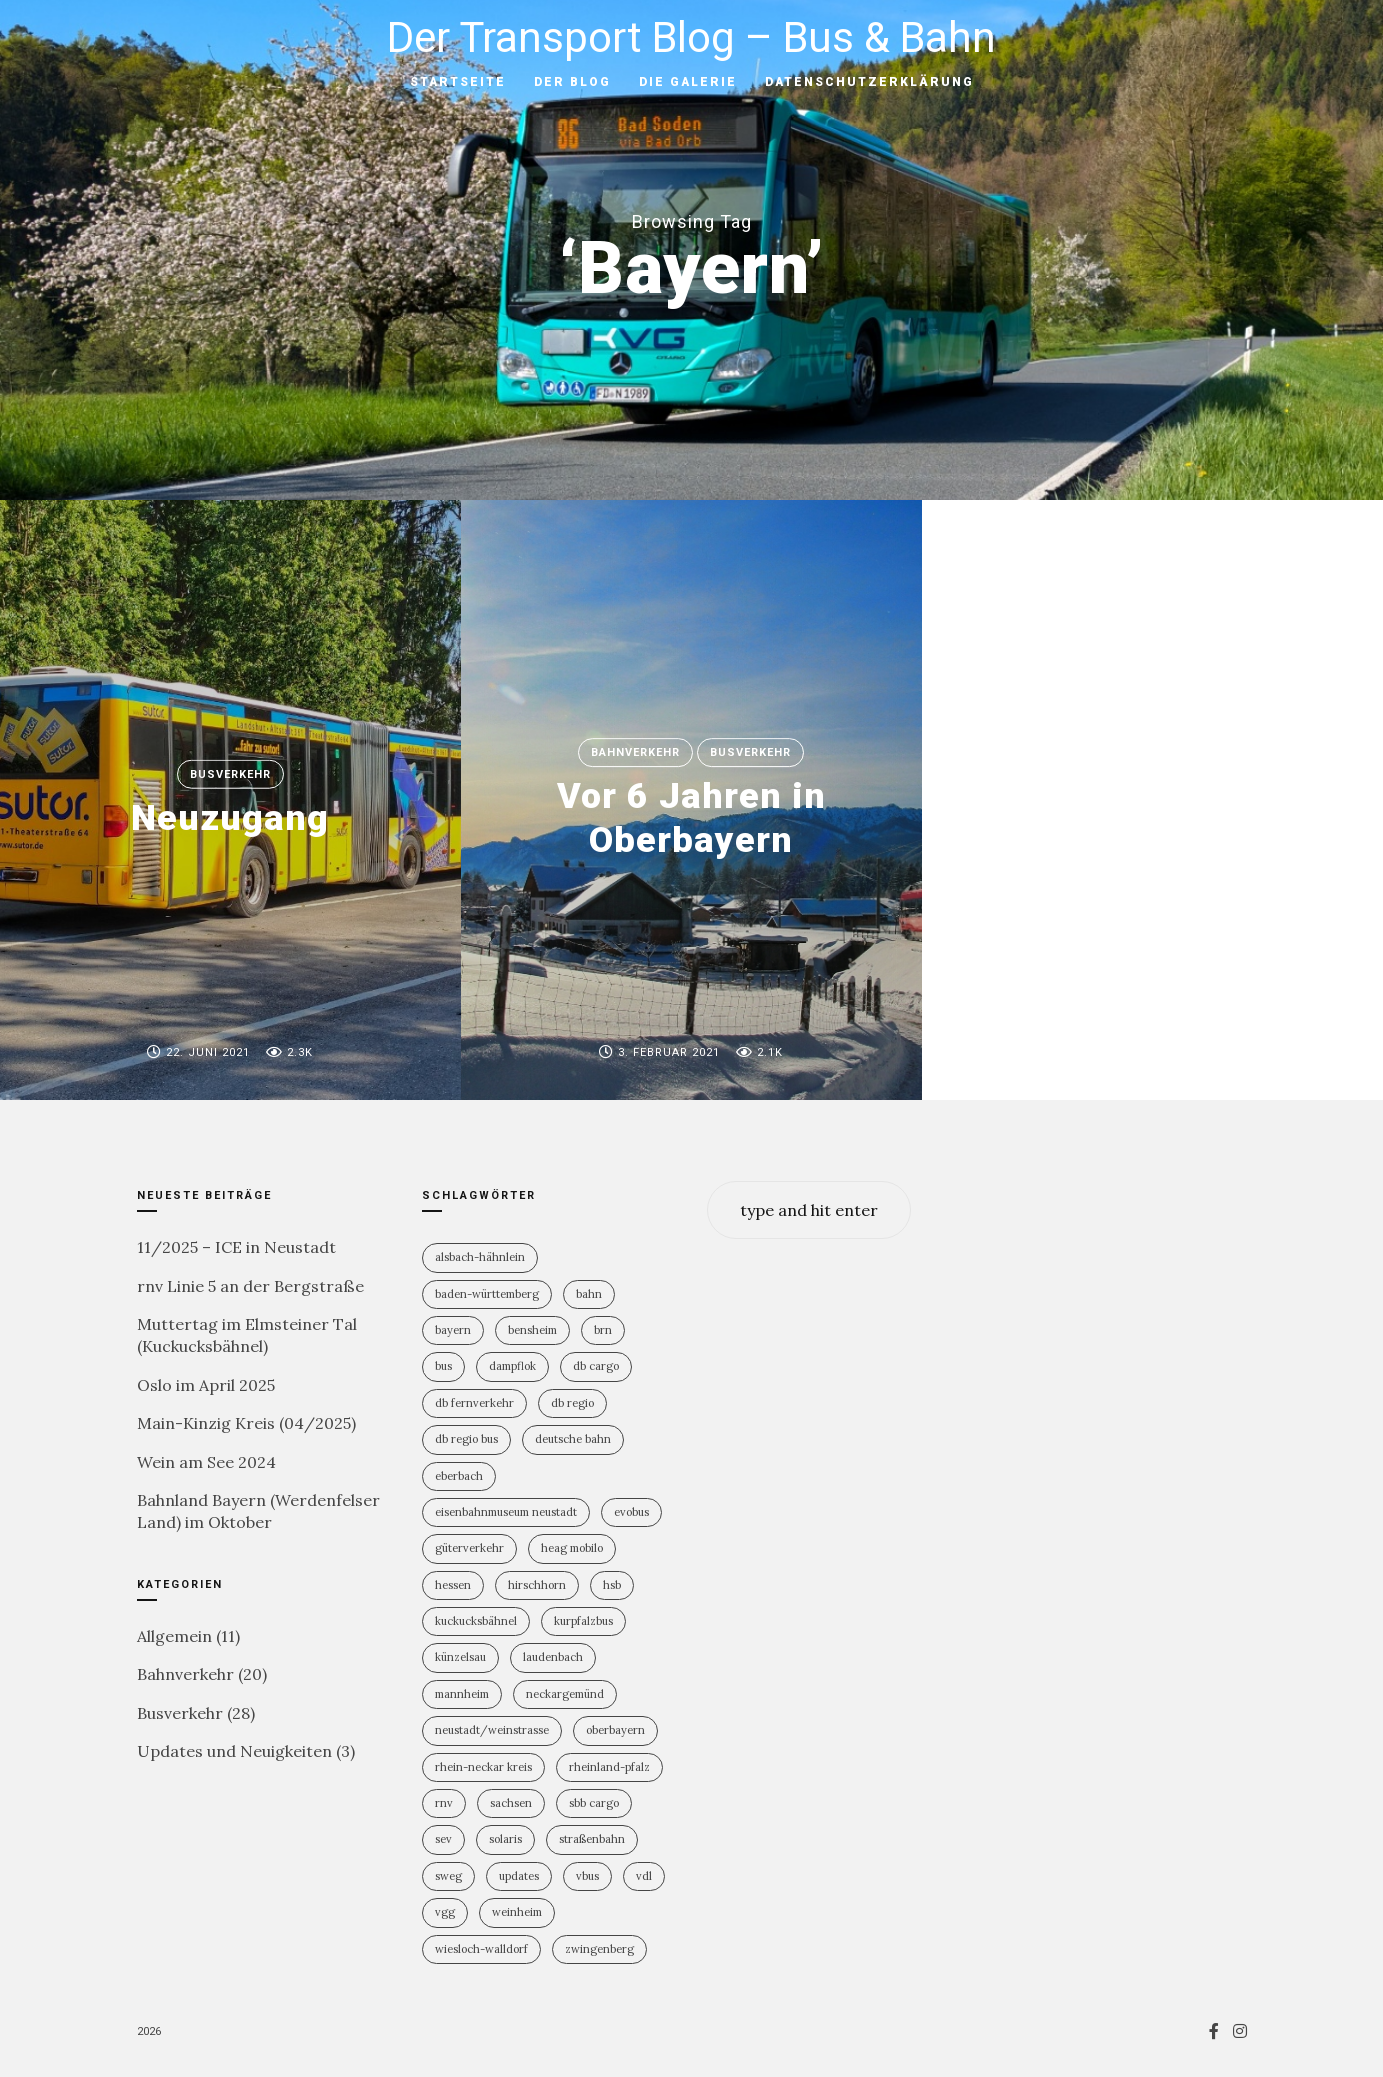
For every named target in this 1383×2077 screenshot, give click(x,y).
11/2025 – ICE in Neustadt (236, 1247)
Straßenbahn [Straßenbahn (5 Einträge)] (592, 1839)
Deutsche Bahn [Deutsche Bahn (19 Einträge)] (573, 1439)
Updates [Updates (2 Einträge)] (519, 1876)
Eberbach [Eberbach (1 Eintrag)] (459, 1476)
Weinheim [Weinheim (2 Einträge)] (517, 1912)
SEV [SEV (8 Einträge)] (443, 1839)
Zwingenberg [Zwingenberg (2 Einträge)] (599, 1949)
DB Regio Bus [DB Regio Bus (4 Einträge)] (466, 1439)
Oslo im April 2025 (206, 1385)
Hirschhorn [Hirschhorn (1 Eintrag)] (537, 1585)
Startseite (458, 82)
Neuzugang (230, 818)
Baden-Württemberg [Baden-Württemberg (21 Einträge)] (487, 1294)
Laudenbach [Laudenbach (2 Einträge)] (553, 1657)
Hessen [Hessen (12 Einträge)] (453, 1585)
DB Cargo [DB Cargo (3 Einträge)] (596, 1366)
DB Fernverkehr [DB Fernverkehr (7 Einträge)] (474, 1403)
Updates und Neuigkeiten (234, 1751)
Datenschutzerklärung (869, 82)
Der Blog (572, 82)
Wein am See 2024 (206, 1462)
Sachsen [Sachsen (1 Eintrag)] (511, 1803)
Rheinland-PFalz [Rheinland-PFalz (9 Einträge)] (609, 1767)
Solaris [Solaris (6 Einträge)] (505, 1839)
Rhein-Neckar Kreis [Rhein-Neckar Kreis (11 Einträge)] (483, 1767)
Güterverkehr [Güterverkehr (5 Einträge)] (469, 1548)
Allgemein (174, 1636)
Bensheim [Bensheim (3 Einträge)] (532, 1330)
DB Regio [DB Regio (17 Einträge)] (572, 1403)
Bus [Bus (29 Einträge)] (443, 1366)
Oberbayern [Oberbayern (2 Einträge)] (615, 1730)
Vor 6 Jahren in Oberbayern (691, 818)
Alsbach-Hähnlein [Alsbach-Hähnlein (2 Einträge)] (480, 1257)
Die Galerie (688, 82)
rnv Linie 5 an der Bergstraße (250, 1286)
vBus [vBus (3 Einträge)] (587, 1876)
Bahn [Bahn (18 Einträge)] (589, 1294)
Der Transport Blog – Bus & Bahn (691, 37)
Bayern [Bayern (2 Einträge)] (453, 1330)
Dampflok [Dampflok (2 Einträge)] (512, 1366)
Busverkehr (230, 774)
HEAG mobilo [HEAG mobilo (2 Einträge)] (572, 1548)
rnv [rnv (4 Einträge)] (444, 1803)
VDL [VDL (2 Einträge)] (644, 1876)
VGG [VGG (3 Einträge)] (445, 1912)
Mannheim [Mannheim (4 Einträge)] (462, 1694)
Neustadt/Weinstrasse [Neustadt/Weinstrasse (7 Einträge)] (492, 1730)
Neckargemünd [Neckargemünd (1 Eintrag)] (565, 1694)
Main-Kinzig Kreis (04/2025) (246, 1423)
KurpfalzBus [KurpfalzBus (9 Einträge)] (583, 1621)
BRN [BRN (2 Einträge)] (603, 1330)
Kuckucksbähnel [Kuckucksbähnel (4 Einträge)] (476, 1621)
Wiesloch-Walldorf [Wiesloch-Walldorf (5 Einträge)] (481, 1949)
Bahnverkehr (635, 752)
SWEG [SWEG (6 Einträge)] (448, 1876)
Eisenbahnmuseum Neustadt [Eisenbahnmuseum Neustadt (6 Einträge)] (506, 1512)
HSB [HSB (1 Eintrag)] (612, 1585)
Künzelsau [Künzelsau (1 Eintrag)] (460, 1657)
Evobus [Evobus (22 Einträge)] (631, 1512)
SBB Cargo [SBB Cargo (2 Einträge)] (594, 1803)
